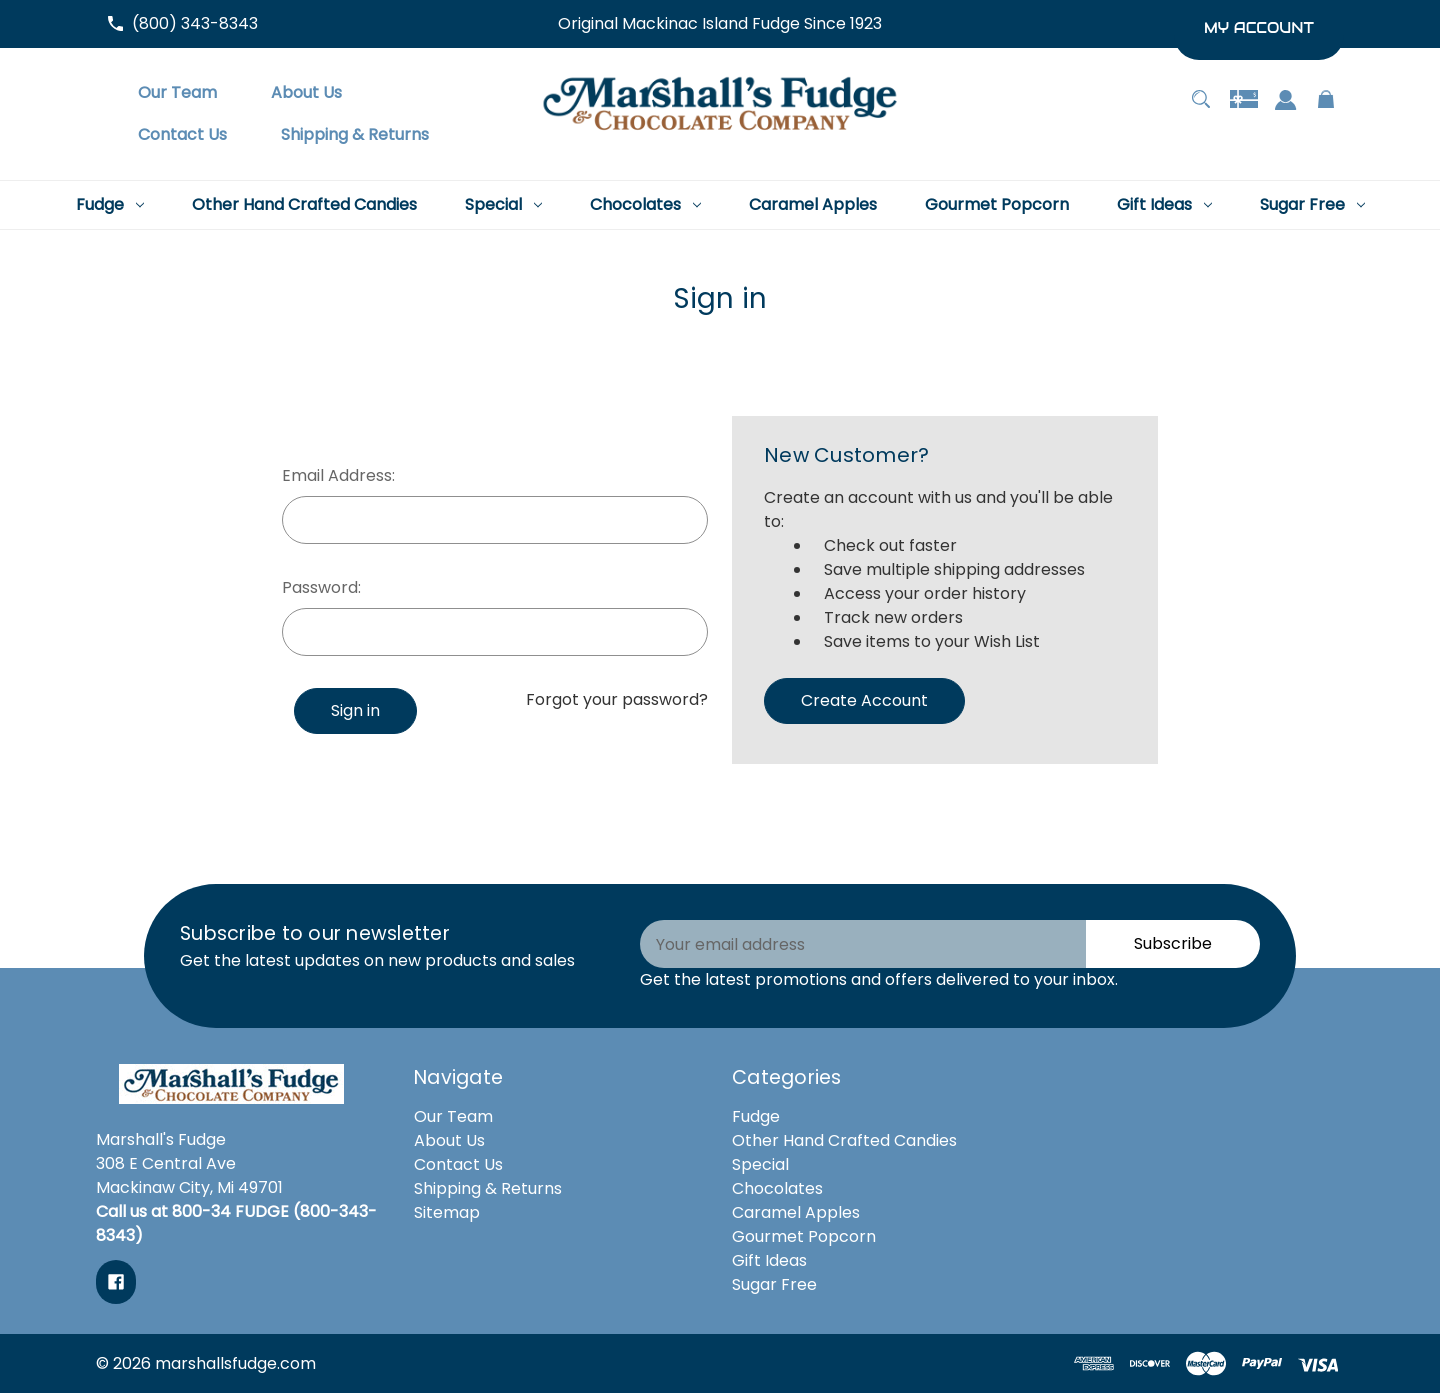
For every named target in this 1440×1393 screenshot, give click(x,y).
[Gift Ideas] (1164, 205)
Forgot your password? (617, 699)
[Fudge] (110, 205)
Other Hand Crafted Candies (844, 1140)
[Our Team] (177, 93)
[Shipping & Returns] (355, 135)
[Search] (1201, 109)
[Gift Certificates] (1244, 109)
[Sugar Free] (1312, 205)
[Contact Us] (182, 135)
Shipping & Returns (488, 1188)
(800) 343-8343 (195, 23)
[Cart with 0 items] (1326, 109)
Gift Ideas (769, 1260)
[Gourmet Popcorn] (997, 205)
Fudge (756, 1116)
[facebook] (116, 1282)
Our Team (453, 1116)
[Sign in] (1286, 110)
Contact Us (458, 1164)
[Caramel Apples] (813, 205)
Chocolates (777, 1188)
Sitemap (447, 1212)
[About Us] (306, 93)
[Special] (503, 205)
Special (760, 1164)
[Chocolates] (645, 205)
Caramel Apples (796, 1212)
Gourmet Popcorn (804, 1236)
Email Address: (338, 475)
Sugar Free (774, 1284)
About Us (449, 1140)
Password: (321, 587)
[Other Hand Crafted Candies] (304, 205)
